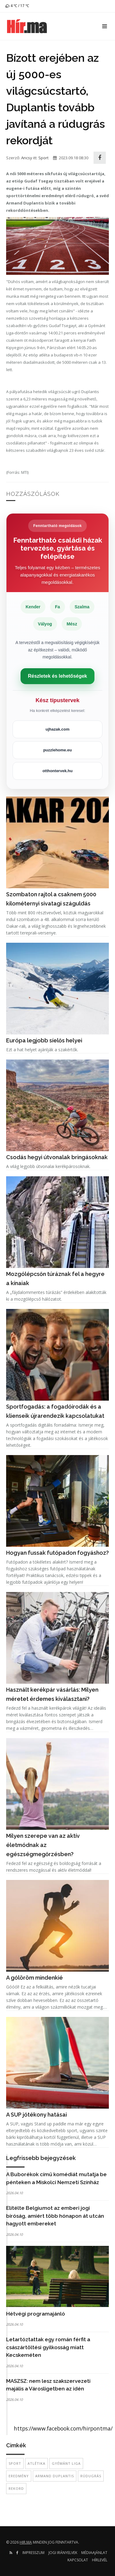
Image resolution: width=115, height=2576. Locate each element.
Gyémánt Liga (66, 2463)
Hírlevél (99, 2560)
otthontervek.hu (57, 770)
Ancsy (26, 157)
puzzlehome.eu (57, 750)
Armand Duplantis (54, 2476)
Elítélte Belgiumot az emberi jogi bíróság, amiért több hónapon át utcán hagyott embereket (55, 2216)
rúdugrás (90, 2476)
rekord (16, 2488)
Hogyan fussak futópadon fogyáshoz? (57, 1553)
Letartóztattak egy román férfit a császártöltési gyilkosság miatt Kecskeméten (48, 2347)
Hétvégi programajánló (35, 2314)
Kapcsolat (77, 2560)
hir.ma (26, 2542)
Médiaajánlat (94, 2552)
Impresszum (33, 2552)
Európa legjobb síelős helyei (44, 1040)
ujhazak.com (57, 729)
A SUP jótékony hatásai (36, 2114)
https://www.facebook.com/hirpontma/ (63, 2428)
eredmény (19, 2476)
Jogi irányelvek (62, 2552)
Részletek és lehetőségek (57, 676)
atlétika (36, 2463)
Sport (43, 157)
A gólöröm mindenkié (34, 1977)
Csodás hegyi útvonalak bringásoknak (57, 1157)
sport (15, 2463)
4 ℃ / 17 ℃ (17, 5)
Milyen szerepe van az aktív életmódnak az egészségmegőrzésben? (43, 1845)
